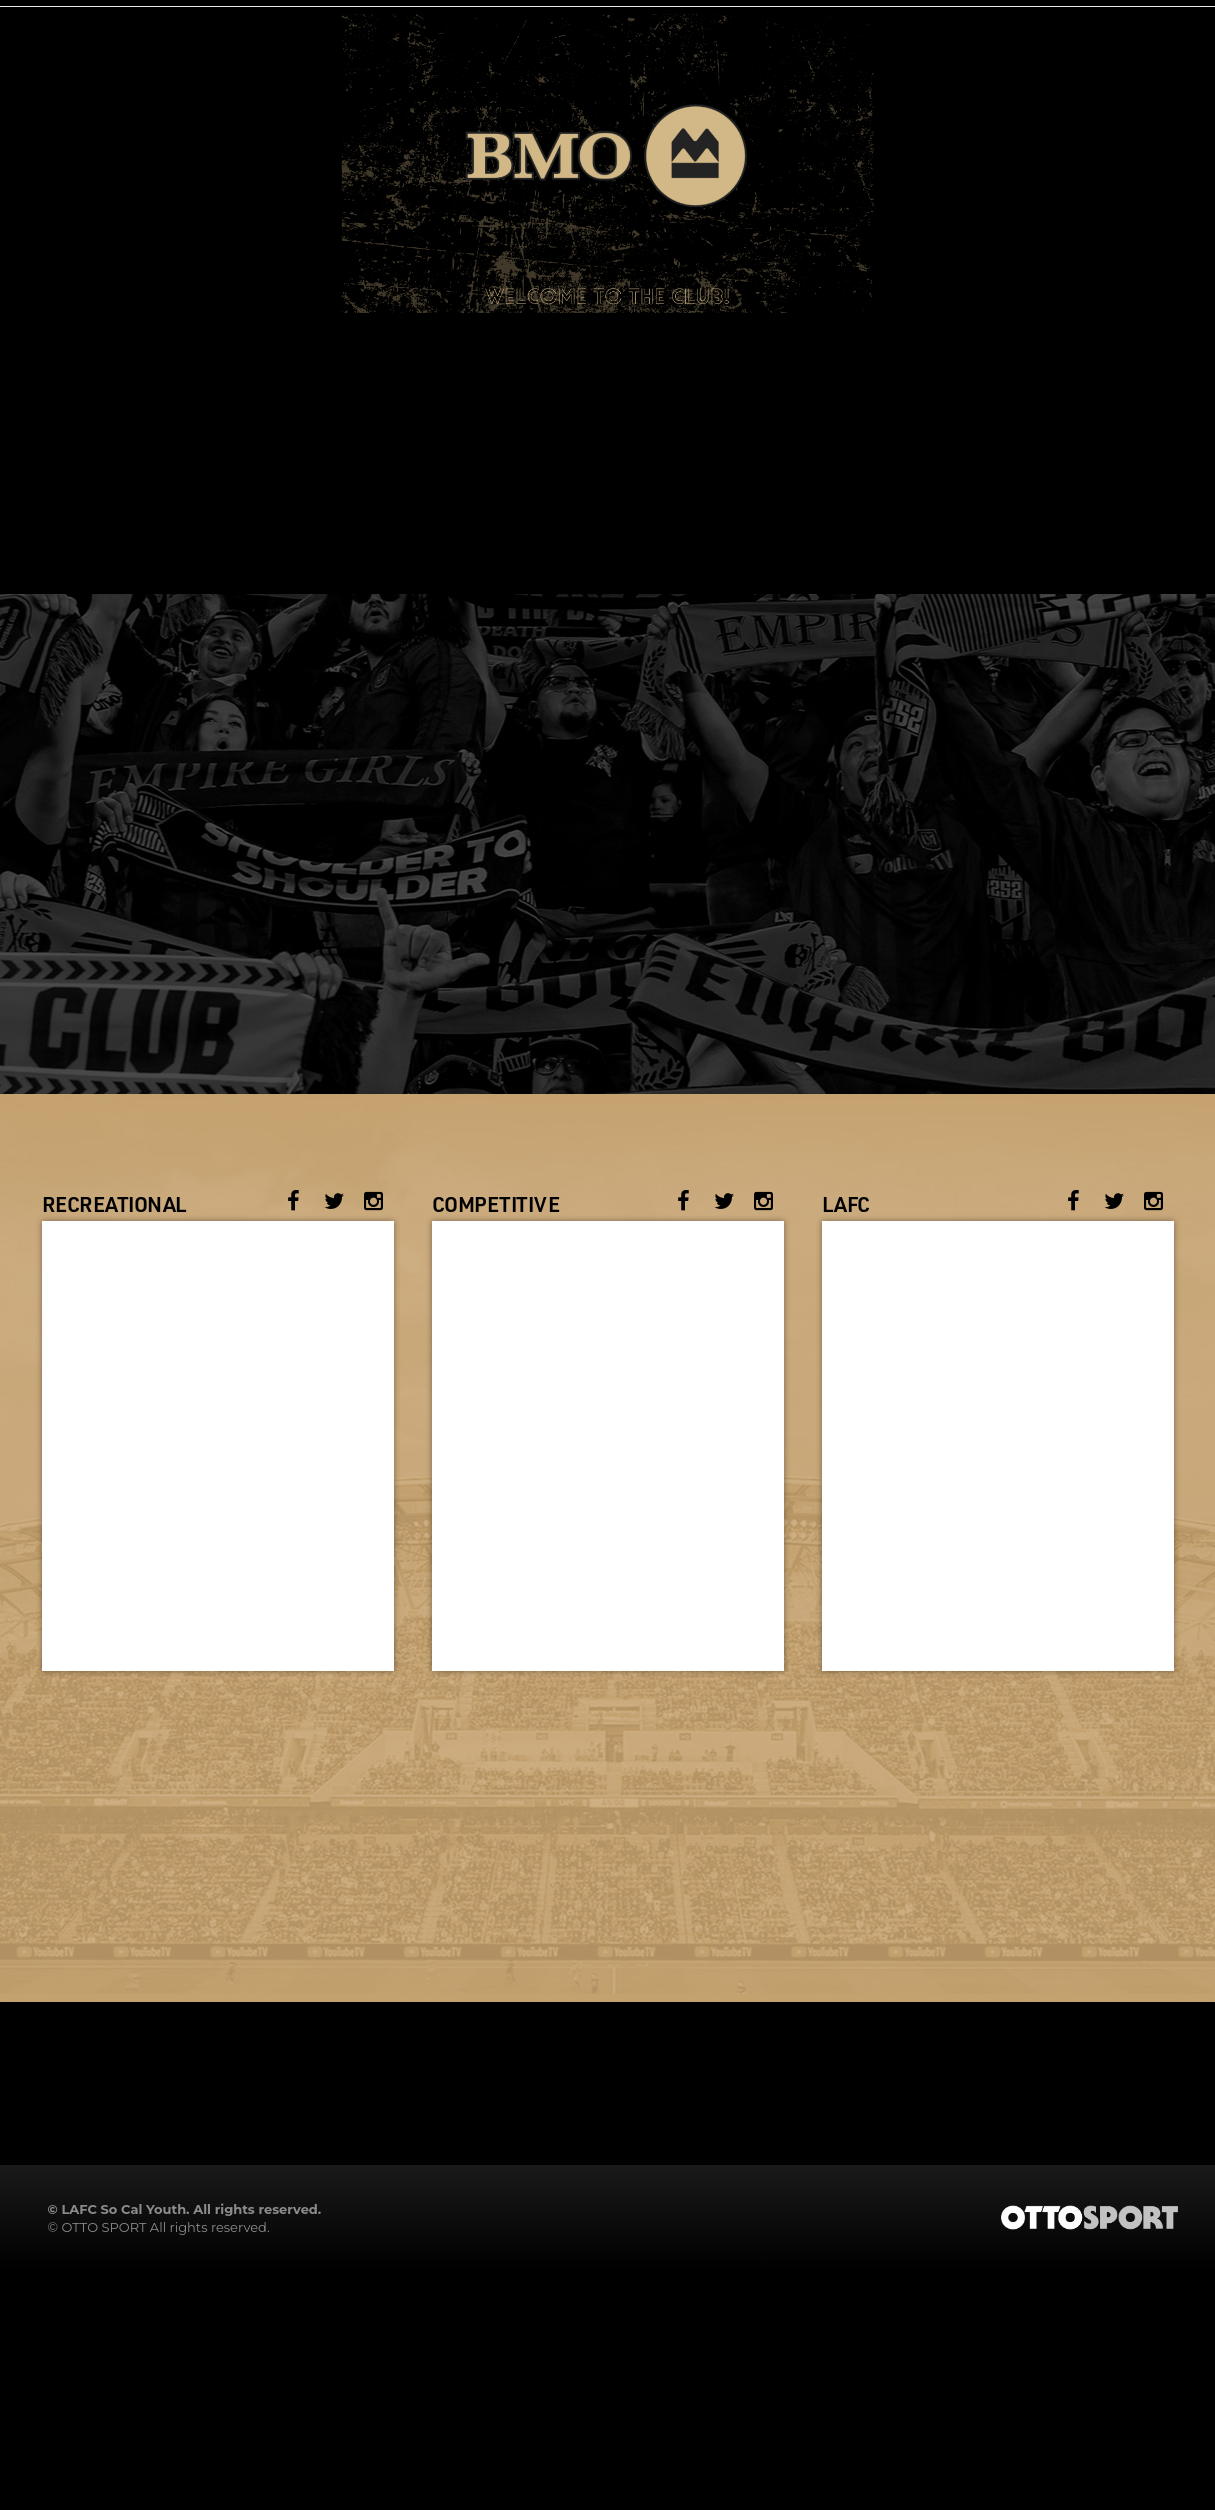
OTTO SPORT (103, 2227)
